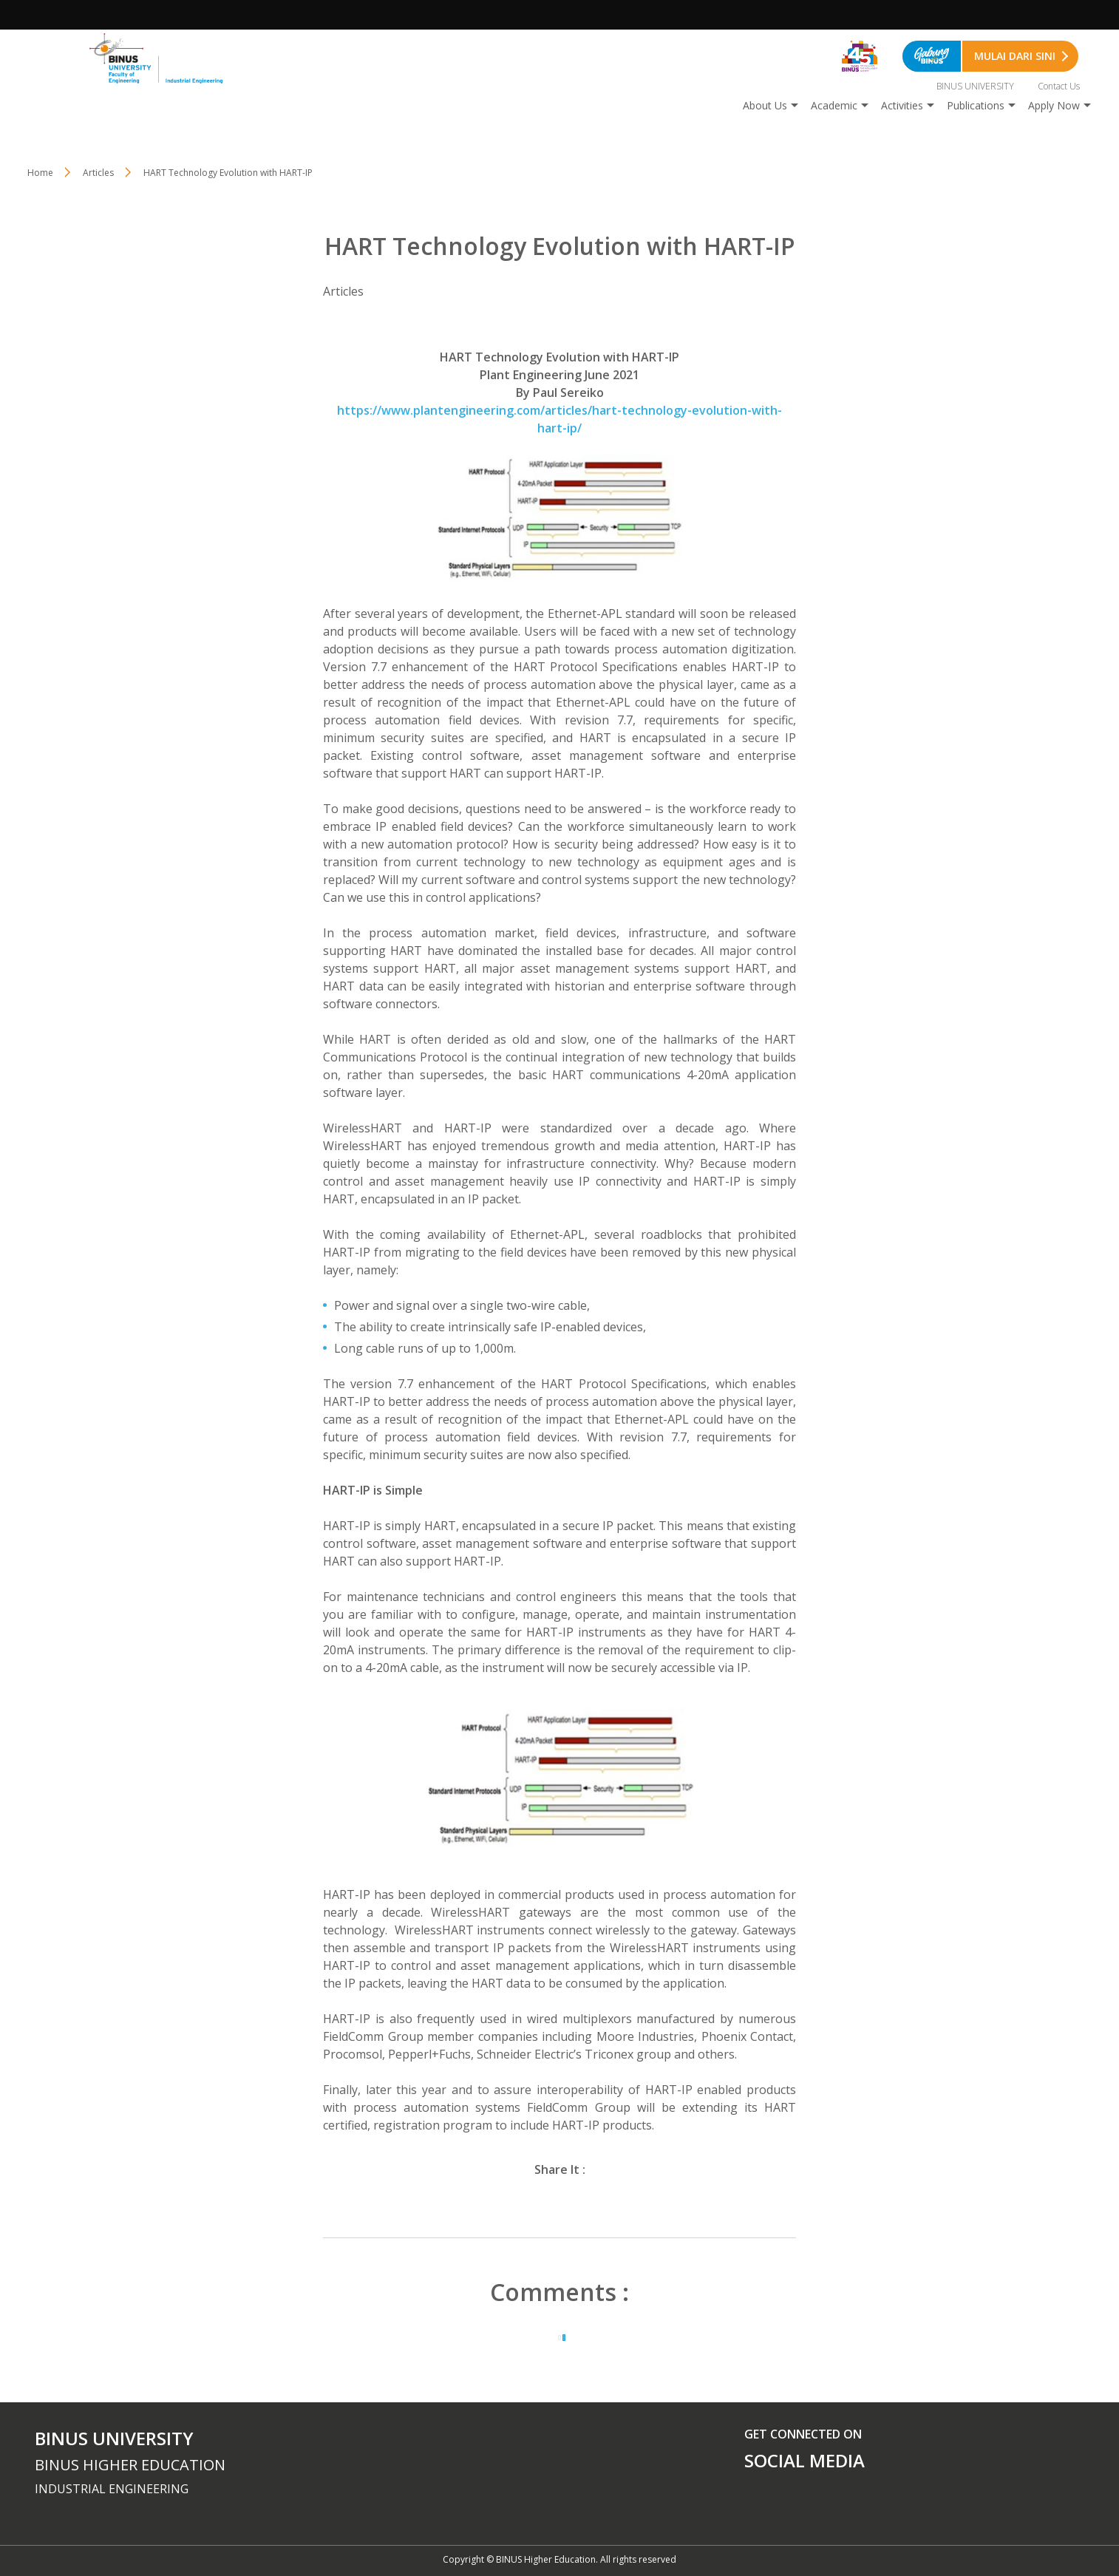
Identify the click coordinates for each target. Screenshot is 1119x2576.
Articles (98, 172)
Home (40, 172)
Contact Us (1059, 86)
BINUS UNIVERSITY (975, 86)
